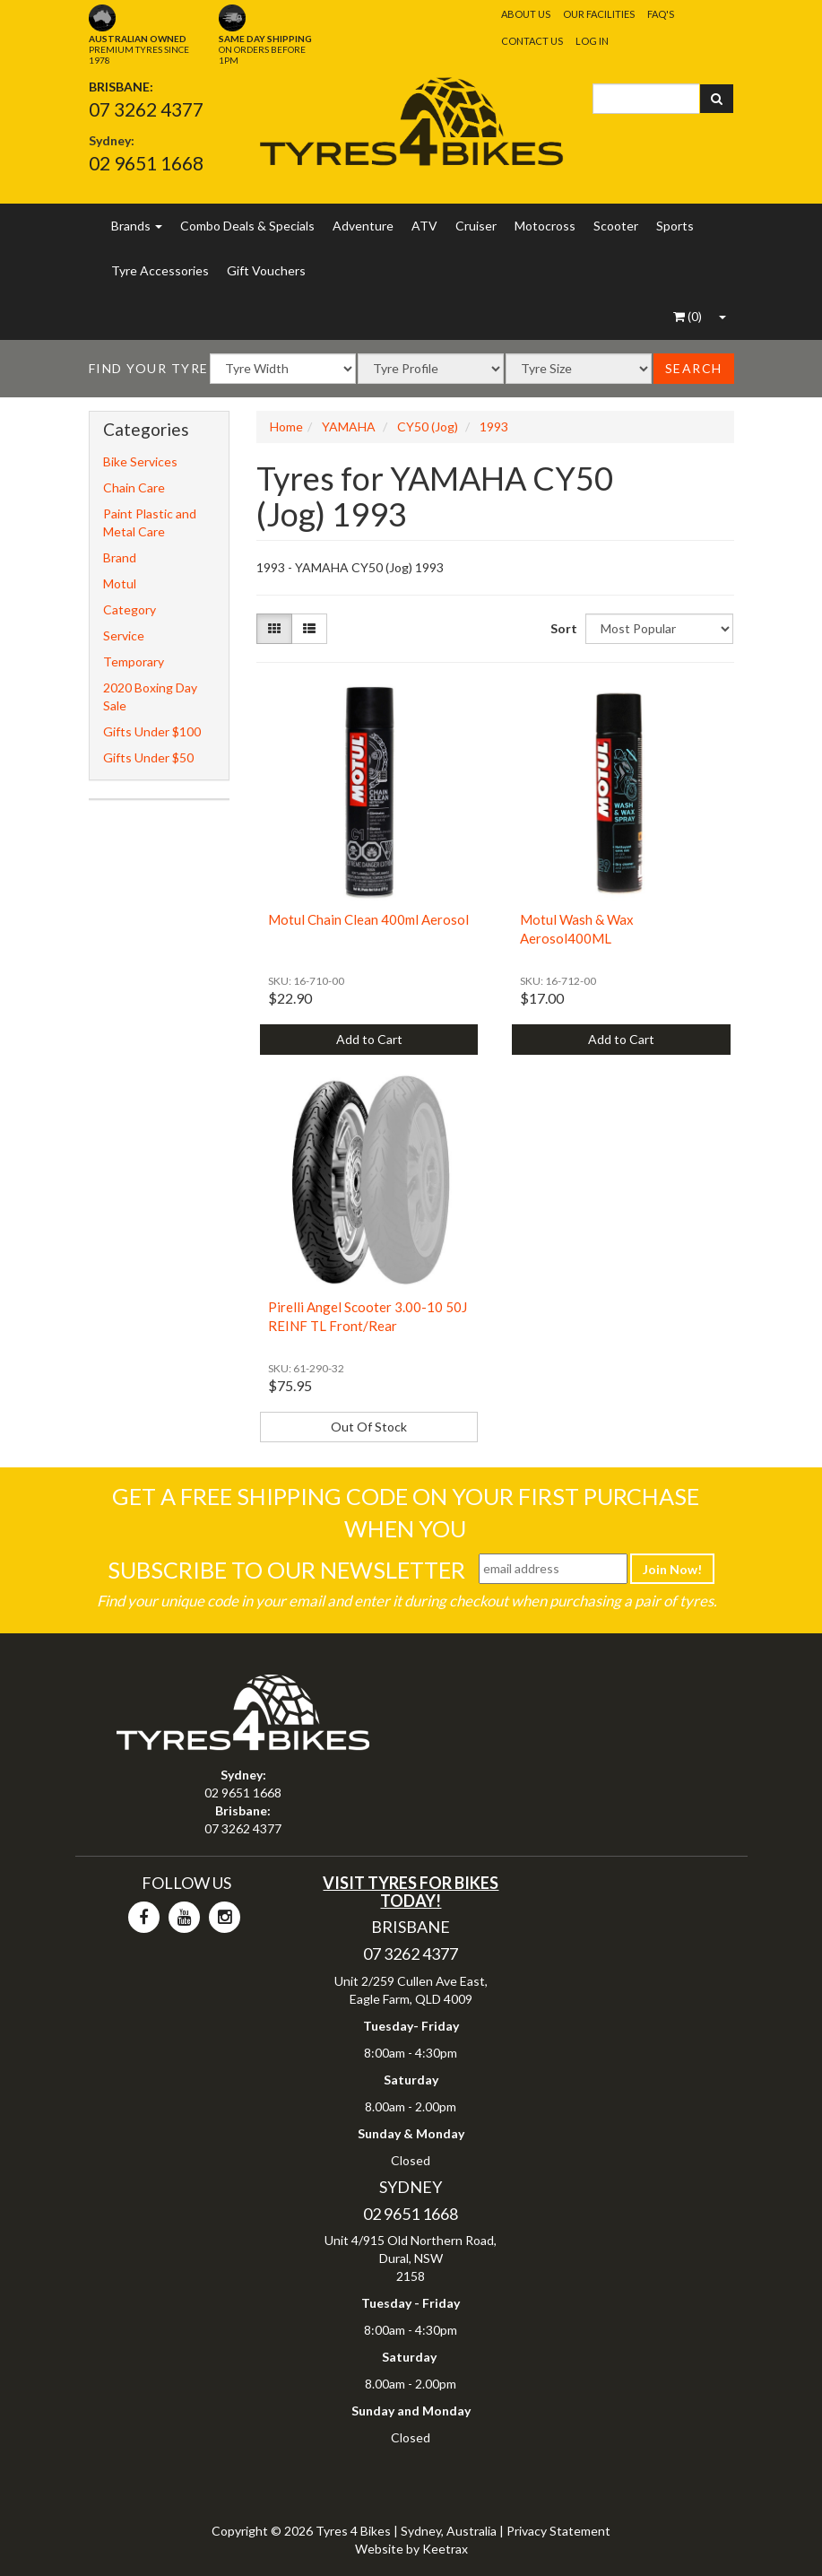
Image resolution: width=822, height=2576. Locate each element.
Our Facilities (599, 14)
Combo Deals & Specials (247, 225)
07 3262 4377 (146, 109)
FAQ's (660, 14)
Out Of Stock (369, 1426)
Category (129, 609)
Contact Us (532, 41)
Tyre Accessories (160, 270)
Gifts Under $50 (148, 757)
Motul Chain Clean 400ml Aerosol (368, 919)
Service (123, 635)
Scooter (615, 225)
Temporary (133, 661)
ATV (424, 225)
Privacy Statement (558, 2530)
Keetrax (445, 2548)
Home (286, 426)
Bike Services (140, 461)
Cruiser (476, 225)
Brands (136, 225)
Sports (675, 225)
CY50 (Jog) (427, 426)
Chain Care (134, 487)
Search (693, 368)
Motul (119, 583)
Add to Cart (369, 1039)
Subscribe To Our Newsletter (286, 1569)
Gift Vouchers (266, 270)
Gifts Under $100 (152, 731)
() (687, 316)
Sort (561, 628)
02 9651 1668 (146, 163)
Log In (592, 41)
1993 (494, 426)
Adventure (363, 225)
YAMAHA (349, 426)
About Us (525, 14)
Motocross (545, 225)
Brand (119, 557)
